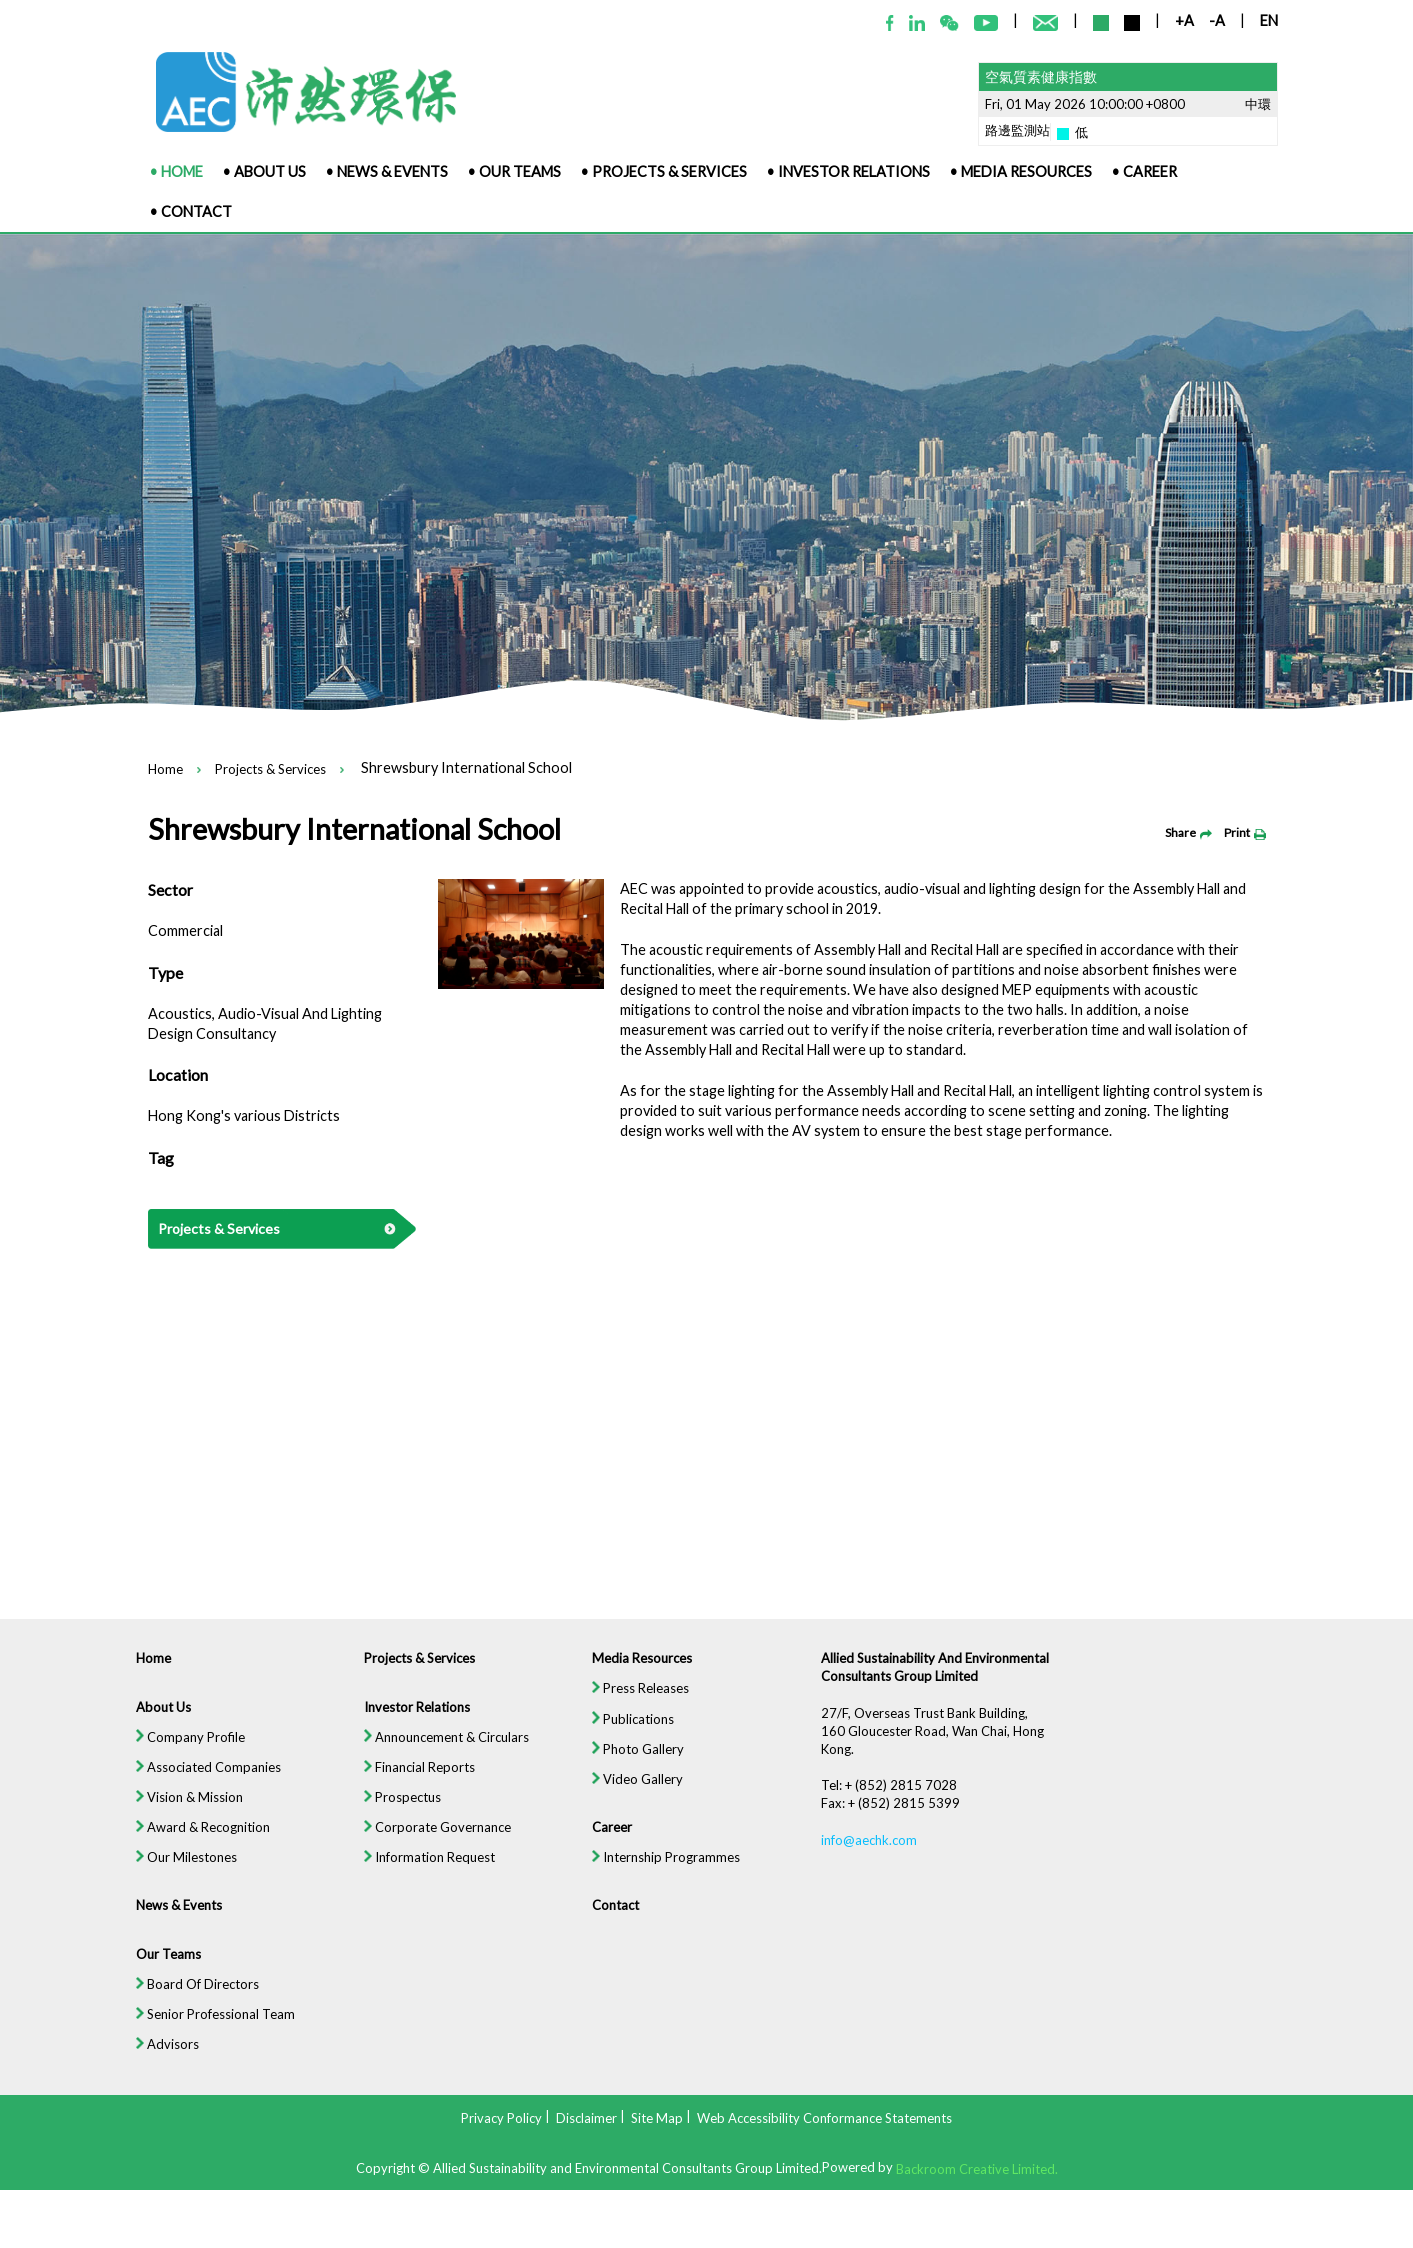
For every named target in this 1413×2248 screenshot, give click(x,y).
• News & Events (387, 171)
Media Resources (641, 1668)
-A (1217, 20)
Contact (614, 1920)
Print (1245, 832)
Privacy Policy (501, 2118)
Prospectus (396, 1810)
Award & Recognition (192, 1840)
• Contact (191, 211)
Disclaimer (586, 2118)
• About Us (264, 171)
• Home (176, 171)
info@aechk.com (872, 1853)
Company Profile (179, 1748)
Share (1188, 832)
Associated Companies (198, 1779)
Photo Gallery (637, 1760)
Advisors (156, 2062)
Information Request (424, 1871)
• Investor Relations (848, 171)
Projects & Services (270, 770)
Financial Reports (413, 1779)
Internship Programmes (665, 1871)
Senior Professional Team (205, 2031)
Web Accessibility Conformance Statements (824, 2118)
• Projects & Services (664, 171)
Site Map (657, 2118)
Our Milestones (175, 1871)
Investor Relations (411, 1717)
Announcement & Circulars (441, 1748)
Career (610, 1840)
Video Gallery (636, 1791)
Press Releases (639, 1699)
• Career (1144, 171)
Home (165, 770)
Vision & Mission (178, 1810)
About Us (152, 1717)
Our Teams (157, 1969)
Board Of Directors (186, 2000)
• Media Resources (1021, 171)
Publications (632, 1730)
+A (1184, 20)
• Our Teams (514, 171)
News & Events (168, 1920)
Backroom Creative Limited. (977, 2168)
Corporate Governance (432, 1840)
